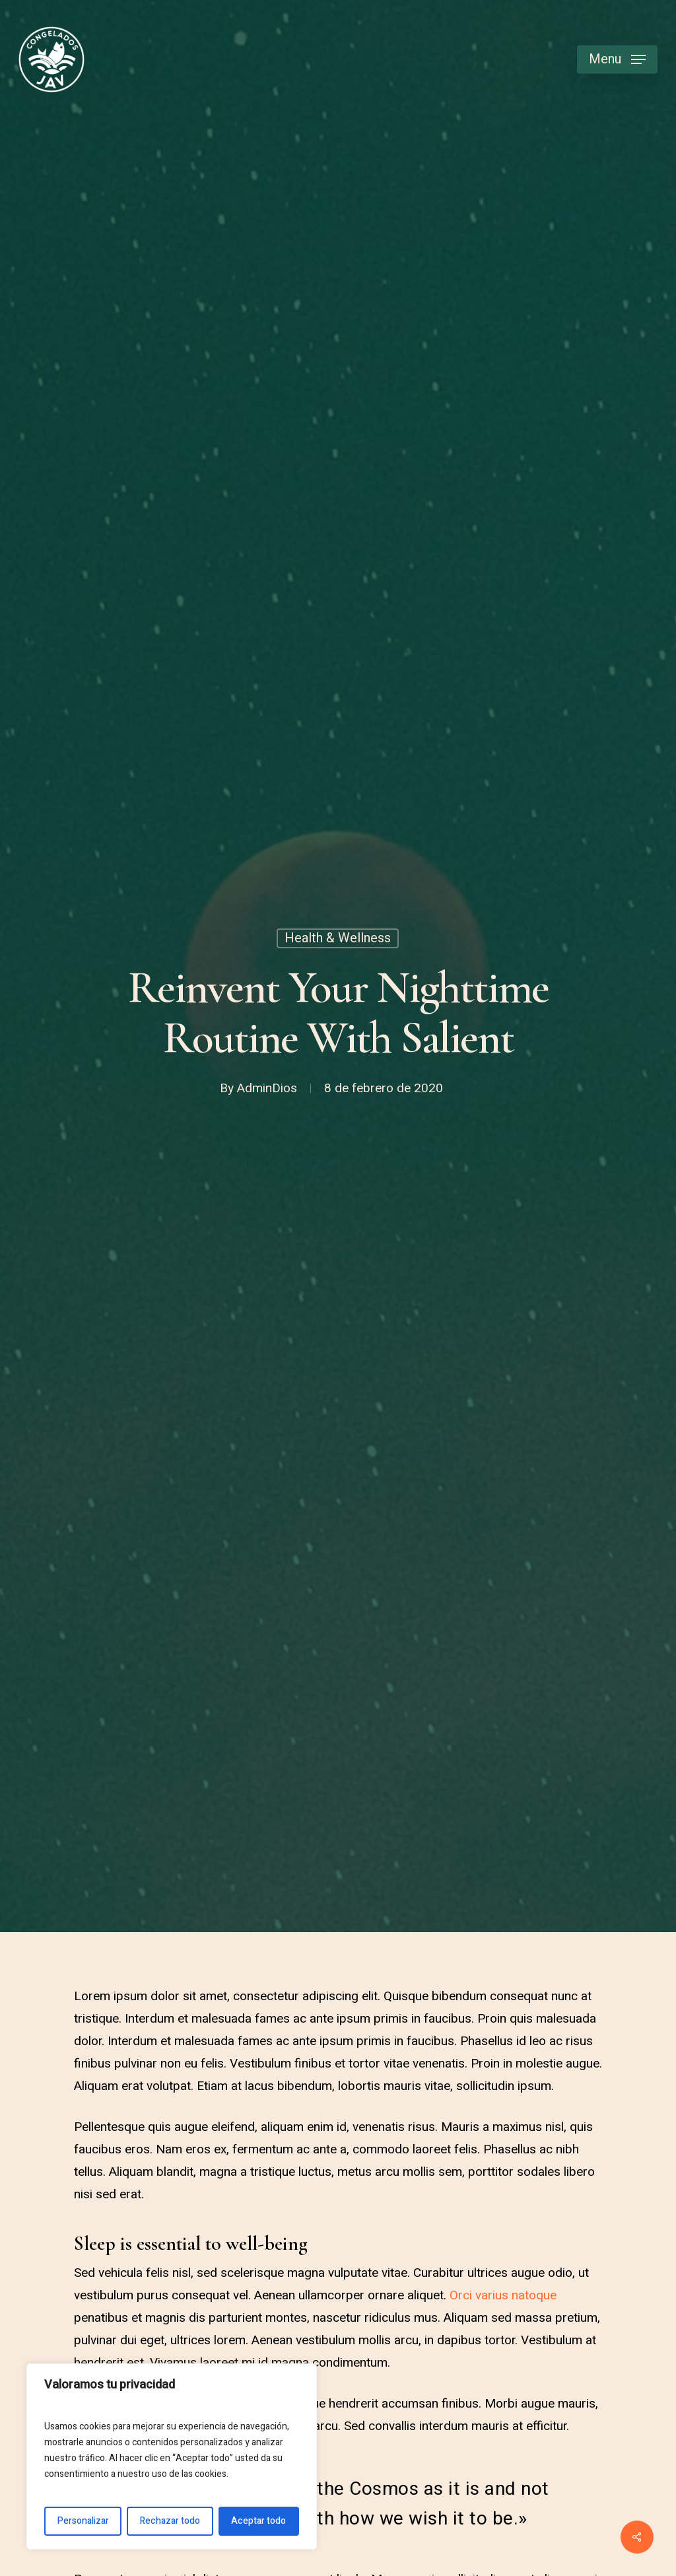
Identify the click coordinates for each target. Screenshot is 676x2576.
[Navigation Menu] (617, 60)
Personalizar (83, 2521)
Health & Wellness (338, 938)
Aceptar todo (258, 2521)
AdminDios (267, 1088)
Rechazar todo (170, 2521)
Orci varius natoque (503, 2295)
